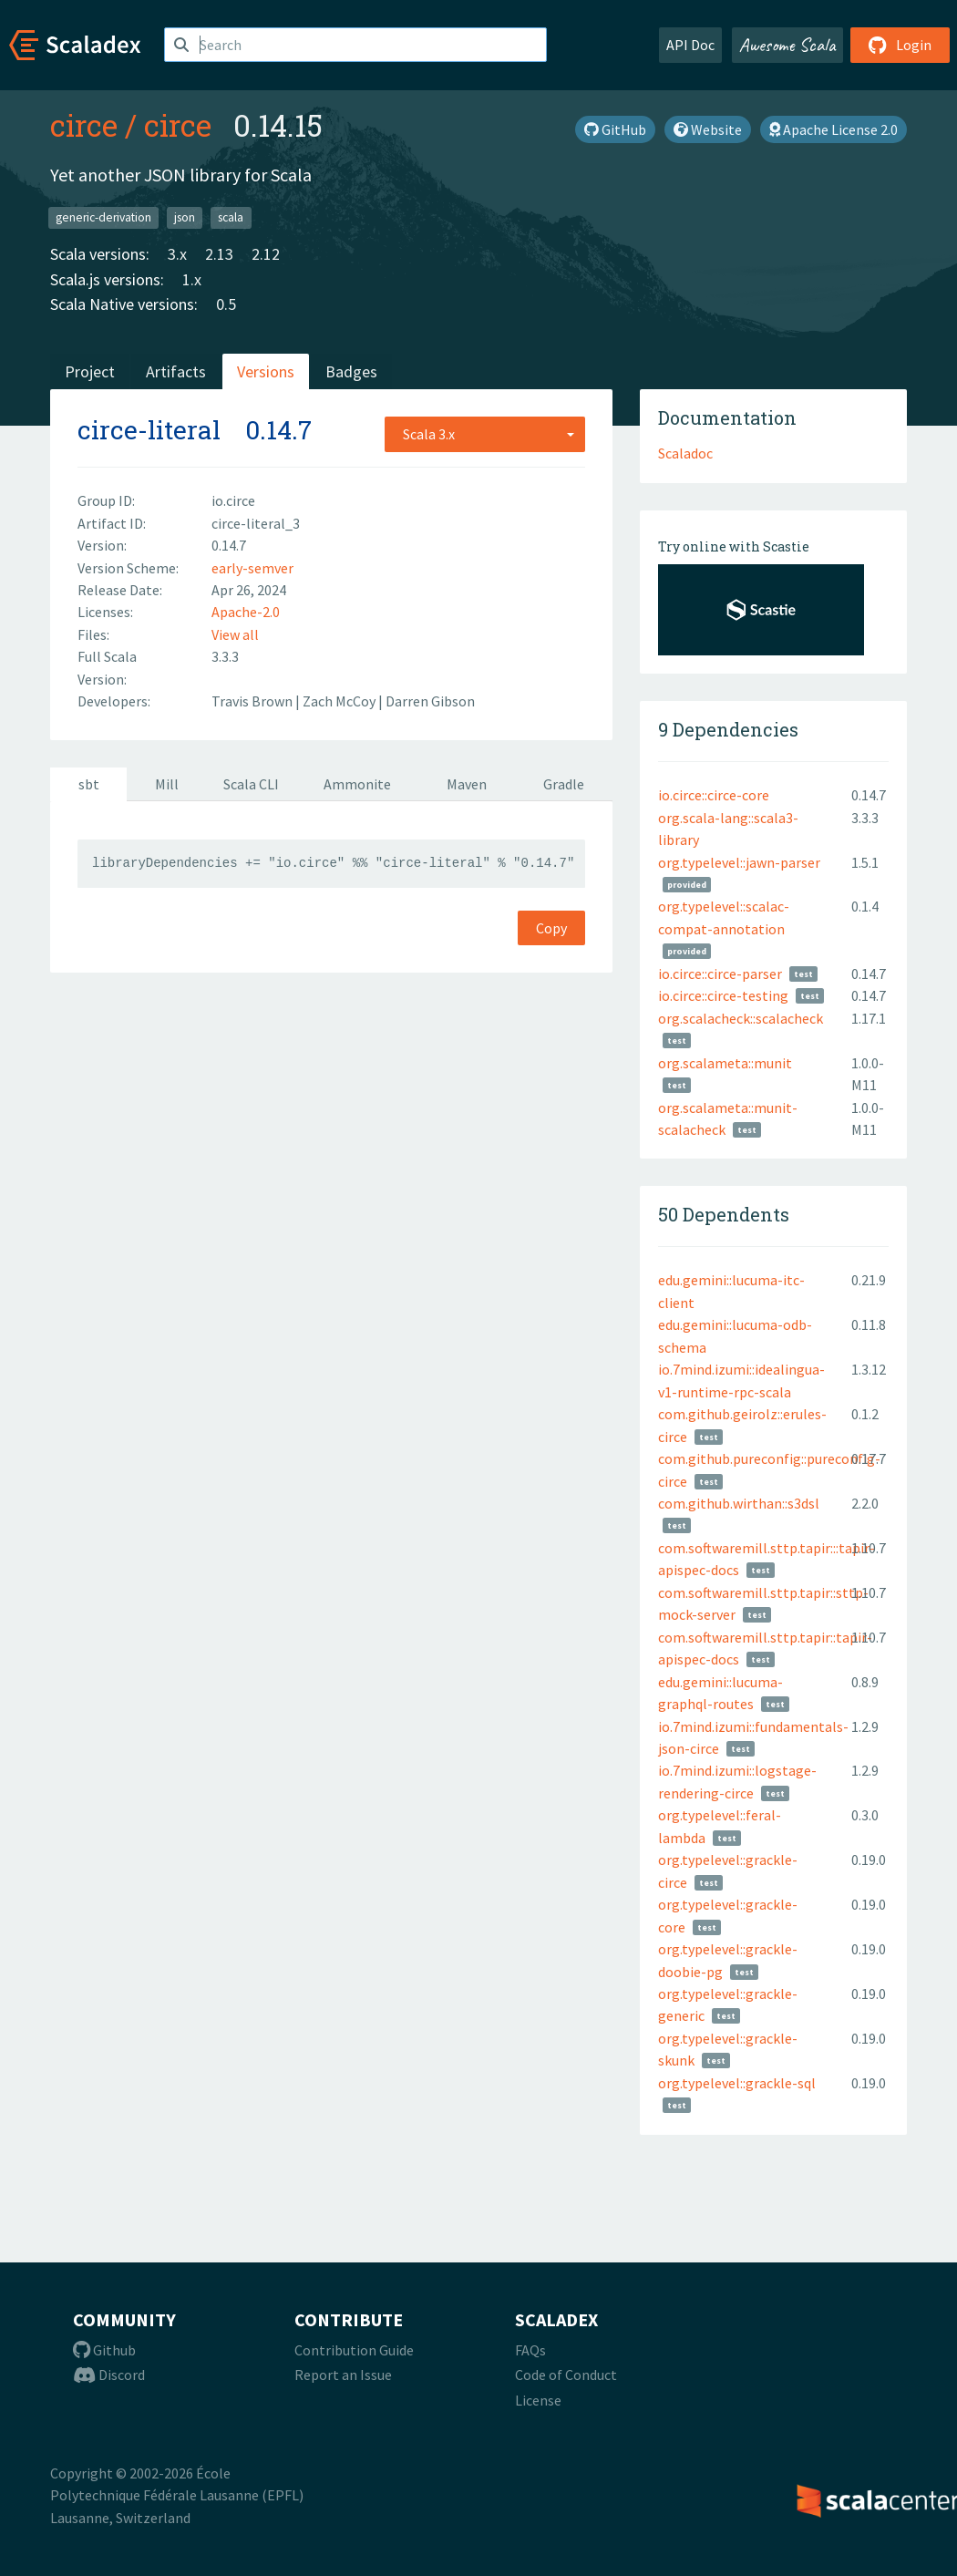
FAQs (530, 2350)
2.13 (219, 253)
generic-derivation (103, 217)
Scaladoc (685, 453)
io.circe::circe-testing (723, 995)
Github (104, 2350)
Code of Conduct (566, 2374)
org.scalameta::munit (725, 1063)
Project (90, 371)
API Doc (690, 45)
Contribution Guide (354, 2350)
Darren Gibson (430, 701)
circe (84, 125)
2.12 (266, 253)
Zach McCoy (340, 701)
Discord (109, 2374)
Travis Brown (253, 701)
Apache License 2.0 (833, 129)
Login (900, 45)
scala (230, 217)
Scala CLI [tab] (251, 784)
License (538, 2400)
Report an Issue (343, 2374)
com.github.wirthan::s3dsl (738, 1503)
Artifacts (176, 371)
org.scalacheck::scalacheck (740, 1018)
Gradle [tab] (563, 784)
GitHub (615, 129)
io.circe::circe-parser (720, 973)
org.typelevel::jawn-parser (739, 862)
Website (708, 129)
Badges (351, 371)
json (184, 217)
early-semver (252, 568)
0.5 (226, 304)
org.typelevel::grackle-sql (737, 2083)
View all (235, 634)
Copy (551, 928)
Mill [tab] (167, 784)
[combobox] (485, 434)
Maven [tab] (467, 784)
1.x (191, 279)
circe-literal (149, 430)
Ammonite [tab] (357, 784)
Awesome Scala (787, 45)
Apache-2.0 (245, 612)
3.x (177, 253)
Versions (265, 371)
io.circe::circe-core (713, 795)
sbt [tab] (88, 784)
